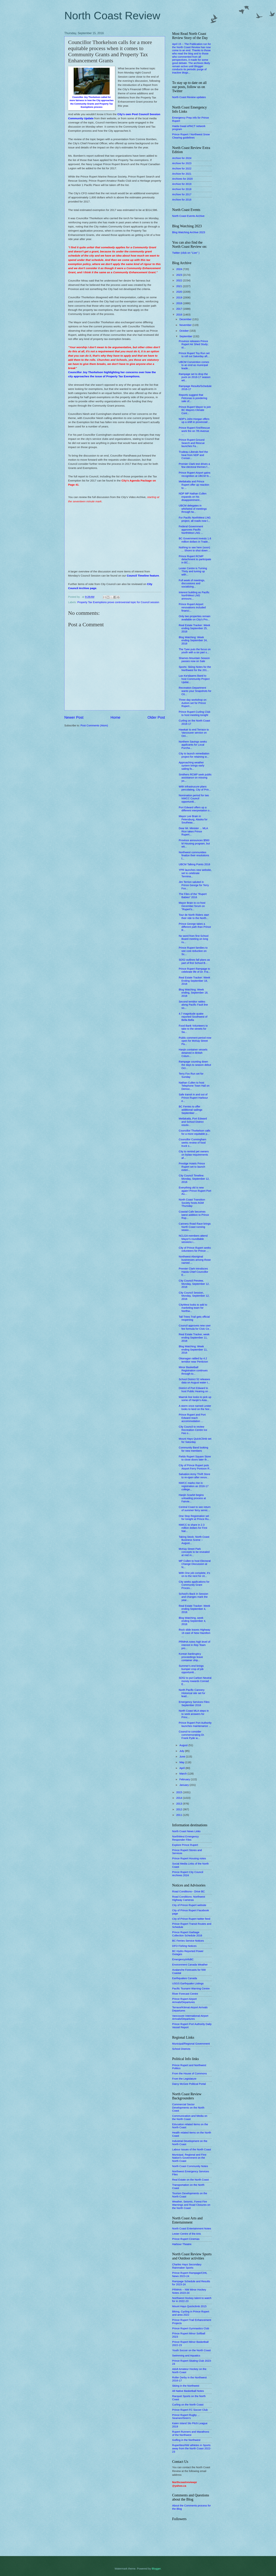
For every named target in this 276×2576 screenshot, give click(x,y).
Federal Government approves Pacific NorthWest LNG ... (191, 529)
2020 (179, 291)
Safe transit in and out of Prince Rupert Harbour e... (193, 1097)
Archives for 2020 (182, 178)
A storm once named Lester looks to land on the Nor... (195, 1407)
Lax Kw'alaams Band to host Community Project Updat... (194, 678)
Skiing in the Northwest (185, 2385)
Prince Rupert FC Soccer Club (190, 2409)
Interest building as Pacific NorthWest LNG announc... (194, 595)
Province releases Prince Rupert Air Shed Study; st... (193, 344)
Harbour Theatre (182, 2244)
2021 (179, 286)
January (184, 1785)
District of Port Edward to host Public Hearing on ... (195, 1390)
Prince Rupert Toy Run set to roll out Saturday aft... (194, 355)
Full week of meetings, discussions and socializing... (192, 583)
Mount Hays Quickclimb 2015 (189, 2306)
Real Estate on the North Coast (190, 2179)
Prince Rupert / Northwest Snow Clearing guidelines (191, 136)
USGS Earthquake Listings (188, 1983)
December (185, 319)
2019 (179, 297)
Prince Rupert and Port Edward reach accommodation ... (192, 1417)
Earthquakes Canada (184, 1978)
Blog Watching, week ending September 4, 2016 (192, 1621)
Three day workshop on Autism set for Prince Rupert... (192, 703)
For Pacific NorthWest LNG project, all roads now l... (195, 519)
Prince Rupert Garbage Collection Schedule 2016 (187, 1934)
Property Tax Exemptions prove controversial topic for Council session (118, 602)
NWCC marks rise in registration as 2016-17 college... (194, 1486)
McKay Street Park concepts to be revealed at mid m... (194, 1552)
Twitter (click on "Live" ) (185, 252)
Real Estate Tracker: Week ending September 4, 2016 (194, 1609)
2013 (179, 1803)
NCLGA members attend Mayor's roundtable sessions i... (193, 1238)
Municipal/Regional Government (191, 2043)
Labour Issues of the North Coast (191, 2149)
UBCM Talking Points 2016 (194, 864)
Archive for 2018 (181, 189)
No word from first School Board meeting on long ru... (193, 939)
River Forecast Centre (185, 1993)
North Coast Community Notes (190, 2166)
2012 (179, 1809)
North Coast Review (112, 16)
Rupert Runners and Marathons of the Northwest (190, 2433)
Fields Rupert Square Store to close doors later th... (195, 1458)
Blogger (156, 2568)
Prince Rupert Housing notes (189, 1858)
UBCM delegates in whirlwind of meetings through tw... (193, 508)
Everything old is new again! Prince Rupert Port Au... (195, 1190)
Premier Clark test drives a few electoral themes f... (194, 465)
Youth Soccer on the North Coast (191, 2350)
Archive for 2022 (181, 168)
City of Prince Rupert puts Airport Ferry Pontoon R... (195, 1467)
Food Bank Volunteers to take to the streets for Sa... (193, 1028)
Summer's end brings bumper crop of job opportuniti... (191, 1669)
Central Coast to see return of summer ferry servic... (195, 1509)
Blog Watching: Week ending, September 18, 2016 (193, 992)
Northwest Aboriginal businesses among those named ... (195, 1259)
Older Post (156, 717)
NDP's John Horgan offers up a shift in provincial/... (194, 421)
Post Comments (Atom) (94, 725)
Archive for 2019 (181, 184)
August (183, 1745)
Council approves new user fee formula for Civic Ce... (195, 1327)
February (185, 1779)
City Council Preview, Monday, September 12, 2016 (194, 1283)
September (186, 336)
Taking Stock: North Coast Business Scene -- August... (194, 1540)
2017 (179, 308)
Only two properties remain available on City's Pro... (194, 618)
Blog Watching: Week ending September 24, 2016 (193, 640)
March (183, 1773)
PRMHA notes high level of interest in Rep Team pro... (194, 1644)
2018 (179, 303)
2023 (179, 274)
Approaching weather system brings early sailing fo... (191, 765)
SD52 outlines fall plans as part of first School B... (194, 961)
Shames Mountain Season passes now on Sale (194, 660)
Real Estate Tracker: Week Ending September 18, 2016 (194, 980)
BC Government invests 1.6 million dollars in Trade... (195, 540)
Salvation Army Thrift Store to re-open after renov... (194, 1476)
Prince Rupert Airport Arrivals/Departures (184, 2000)
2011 (179, 1815)
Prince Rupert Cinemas (185, 2239)
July (182, 1751)
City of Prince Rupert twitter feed (191, 1918)
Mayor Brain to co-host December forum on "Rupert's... (192, 906)
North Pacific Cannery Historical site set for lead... (192, 1693)
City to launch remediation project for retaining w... (194, 755)
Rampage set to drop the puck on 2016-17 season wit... (194, 377)
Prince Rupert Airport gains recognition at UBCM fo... (195, 474)
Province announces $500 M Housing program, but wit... (194, 843)
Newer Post (73, 717)
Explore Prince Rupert (185, 1845)
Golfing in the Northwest (186, 2440)
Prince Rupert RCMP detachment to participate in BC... (195, 559)
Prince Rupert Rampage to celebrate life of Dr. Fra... (194, 970)
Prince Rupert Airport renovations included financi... (192, 607)
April (182, 1768)
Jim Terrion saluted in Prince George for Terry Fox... (194, 885)
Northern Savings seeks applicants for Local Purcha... (193, 744)
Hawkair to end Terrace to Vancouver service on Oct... (194, 732)
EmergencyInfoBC (183, 1959)
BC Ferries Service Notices (188, 1940)
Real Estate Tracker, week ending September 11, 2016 (194, 1337)
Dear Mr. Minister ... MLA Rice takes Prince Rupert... (193, 831)
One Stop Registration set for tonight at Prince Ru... (195, 1518)
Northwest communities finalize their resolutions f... (194, 855)
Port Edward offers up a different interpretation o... (195, 809)
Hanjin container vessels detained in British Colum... (193, 1052)
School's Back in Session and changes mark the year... (193, 1597)
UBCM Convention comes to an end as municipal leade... (194, 365)
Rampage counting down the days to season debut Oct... (195, 1064)
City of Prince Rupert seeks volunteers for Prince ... (195, 1249)
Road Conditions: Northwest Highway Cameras (188, 1898)
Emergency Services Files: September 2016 (194, 1704)
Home (115, 717)
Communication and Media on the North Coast (189, 2117)
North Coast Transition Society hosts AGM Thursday (192, 1202)
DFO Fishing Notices (184, 1945)
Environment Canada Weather (190, 1964)
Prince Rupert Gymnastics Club (190, 2328)
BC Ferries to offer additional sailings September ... (190, 1109)
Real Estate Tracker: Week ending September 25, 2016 (194, 628)
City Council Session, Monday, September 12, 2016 (194, 1295)
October (184, 330)
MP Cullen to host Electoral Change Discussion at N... (195, 1564)
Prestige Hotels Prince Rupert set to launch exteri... (192, 1166)
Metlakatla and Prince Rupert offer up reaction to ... (194, 484)
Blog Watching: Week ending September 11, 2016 (193, 1349)
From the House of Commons (189, 2073)
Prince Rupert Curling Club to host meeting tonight (194, 713)
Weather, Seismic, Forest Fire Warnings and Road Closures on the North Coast (191, 2204)
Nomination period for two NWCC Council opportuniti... (194, 798)
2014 (179, 1797)
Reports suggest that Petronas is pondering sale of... (193, 398)
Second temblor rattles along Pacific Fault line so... (193, 1004)
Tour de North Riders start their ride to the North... (194, 916)
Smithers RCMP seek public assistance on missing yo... (195, 777)
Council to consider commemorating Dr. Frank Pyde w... (191, 1734)
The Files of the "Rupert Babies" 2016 (193, 896)
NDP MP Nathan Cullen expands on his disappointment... (192, 496)
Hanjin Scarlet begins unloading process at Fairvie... (192, 1498)
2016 (179, 314)
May (182, 1762)
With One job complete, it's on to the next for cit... (194, 1575)
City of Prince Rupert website (189, 1905)
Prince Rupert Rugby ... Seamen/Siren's (186, 2417)
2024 (179, 269)
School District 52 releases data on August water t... (194, 1381)
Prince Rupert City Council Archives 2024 (187, 1874)
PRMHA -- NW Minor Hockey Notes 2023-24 (189, 2291)
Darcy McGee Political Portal (189, 2083)
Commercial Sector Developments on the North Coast (188, 2107)
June (182, 1756)
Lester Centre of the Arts (186, 2233)
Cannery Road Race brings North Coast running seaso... (195, 1226)
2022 (179, 280)
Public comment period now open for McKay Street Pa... (195, 1040)
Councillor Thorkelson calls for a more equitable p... (194, 1132)
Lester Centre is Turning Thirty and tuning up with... (193, 571)
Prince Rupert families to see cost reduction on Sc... (193, 950)
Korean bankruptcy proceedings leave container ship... (191, 1657)
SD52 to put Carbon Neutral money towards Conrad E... (195, 1681)
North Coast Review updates (189, 97)
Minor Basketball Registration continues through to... (193, 1370)
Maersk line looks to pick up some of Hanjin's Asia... (195, 1399)
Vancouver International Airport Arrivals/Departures (190, 2017)
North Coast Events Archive (188, 216)
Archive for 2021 (181, 173)
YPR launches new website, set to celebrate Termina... (195, 873)
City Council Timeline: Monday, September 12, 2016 (194, 1178)
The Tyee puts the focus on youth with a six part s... (195, 651)
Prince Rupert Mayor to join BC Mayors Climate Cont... (195, 410)
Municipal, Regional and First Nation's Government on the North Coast (189, 2157)
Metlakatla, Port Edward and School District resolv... (193, 1121)
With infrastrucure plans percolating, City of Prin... (195, 788)
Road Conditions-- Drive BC (188, 1891)
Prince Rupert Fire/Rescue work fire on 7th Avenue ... (194, 431)
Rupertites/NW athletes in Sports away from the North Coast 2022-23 (191, 2448)
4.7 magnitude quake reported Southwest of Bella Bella (193, 1016)
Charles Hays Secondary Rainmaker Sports (186, 2266)
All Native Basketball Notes (188, 2391)
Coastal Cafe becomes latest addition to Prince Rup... (194, 1214)
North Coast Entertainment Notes (191, 2228)
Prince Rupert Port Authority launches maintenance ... (195, 1724)
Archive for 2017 (181, 194)
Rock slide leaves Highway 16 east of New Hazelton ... (194, 1632)
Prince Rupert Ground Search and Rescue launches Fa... (192, 443)
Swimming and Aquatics (186, 2355)
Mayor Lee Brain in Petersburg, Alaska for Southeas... (193, 819)
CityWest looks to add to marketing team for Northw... (193, 1307)
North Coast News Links (186, 1831)
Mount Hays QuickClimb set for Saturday (195, 1440)
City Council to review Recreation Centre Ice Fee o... (193, 1429)
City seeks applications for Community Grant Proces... (194, 1584)
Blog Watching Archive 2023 (188, 232)
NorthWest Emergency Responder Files (185, 1838)
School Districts (181, 2048)
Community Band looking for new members (193, 1449)
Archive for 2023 (181, 163)
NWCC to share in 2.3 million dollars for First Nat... (193, 1528)
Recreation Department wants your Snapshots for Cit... (195, 690)
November (185, 325)
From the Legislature (184, 2078)
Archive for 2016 (181, 199)
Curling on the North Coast (187, 2404)
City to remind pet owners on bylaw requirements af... (194, 1154)
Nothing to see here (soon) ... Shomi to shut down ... (195, 549)
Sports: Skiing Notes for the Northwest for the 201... (195, 668)
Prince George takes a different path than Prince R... (195, 927)
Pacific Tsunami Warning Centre (191, 1988)
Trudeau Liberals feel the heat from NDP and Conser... (193, 455)
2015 (179, 1792)
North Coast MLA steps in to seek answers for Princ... (194, 1713)
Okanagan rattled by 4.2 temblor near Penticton (193, 1360)
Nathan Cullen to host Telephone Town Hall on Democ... (194, 1085)
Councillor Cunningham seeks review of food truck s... (192, 1142)
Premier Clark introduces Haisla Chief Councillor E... (193, 1271)
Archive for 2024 (181, 158)
